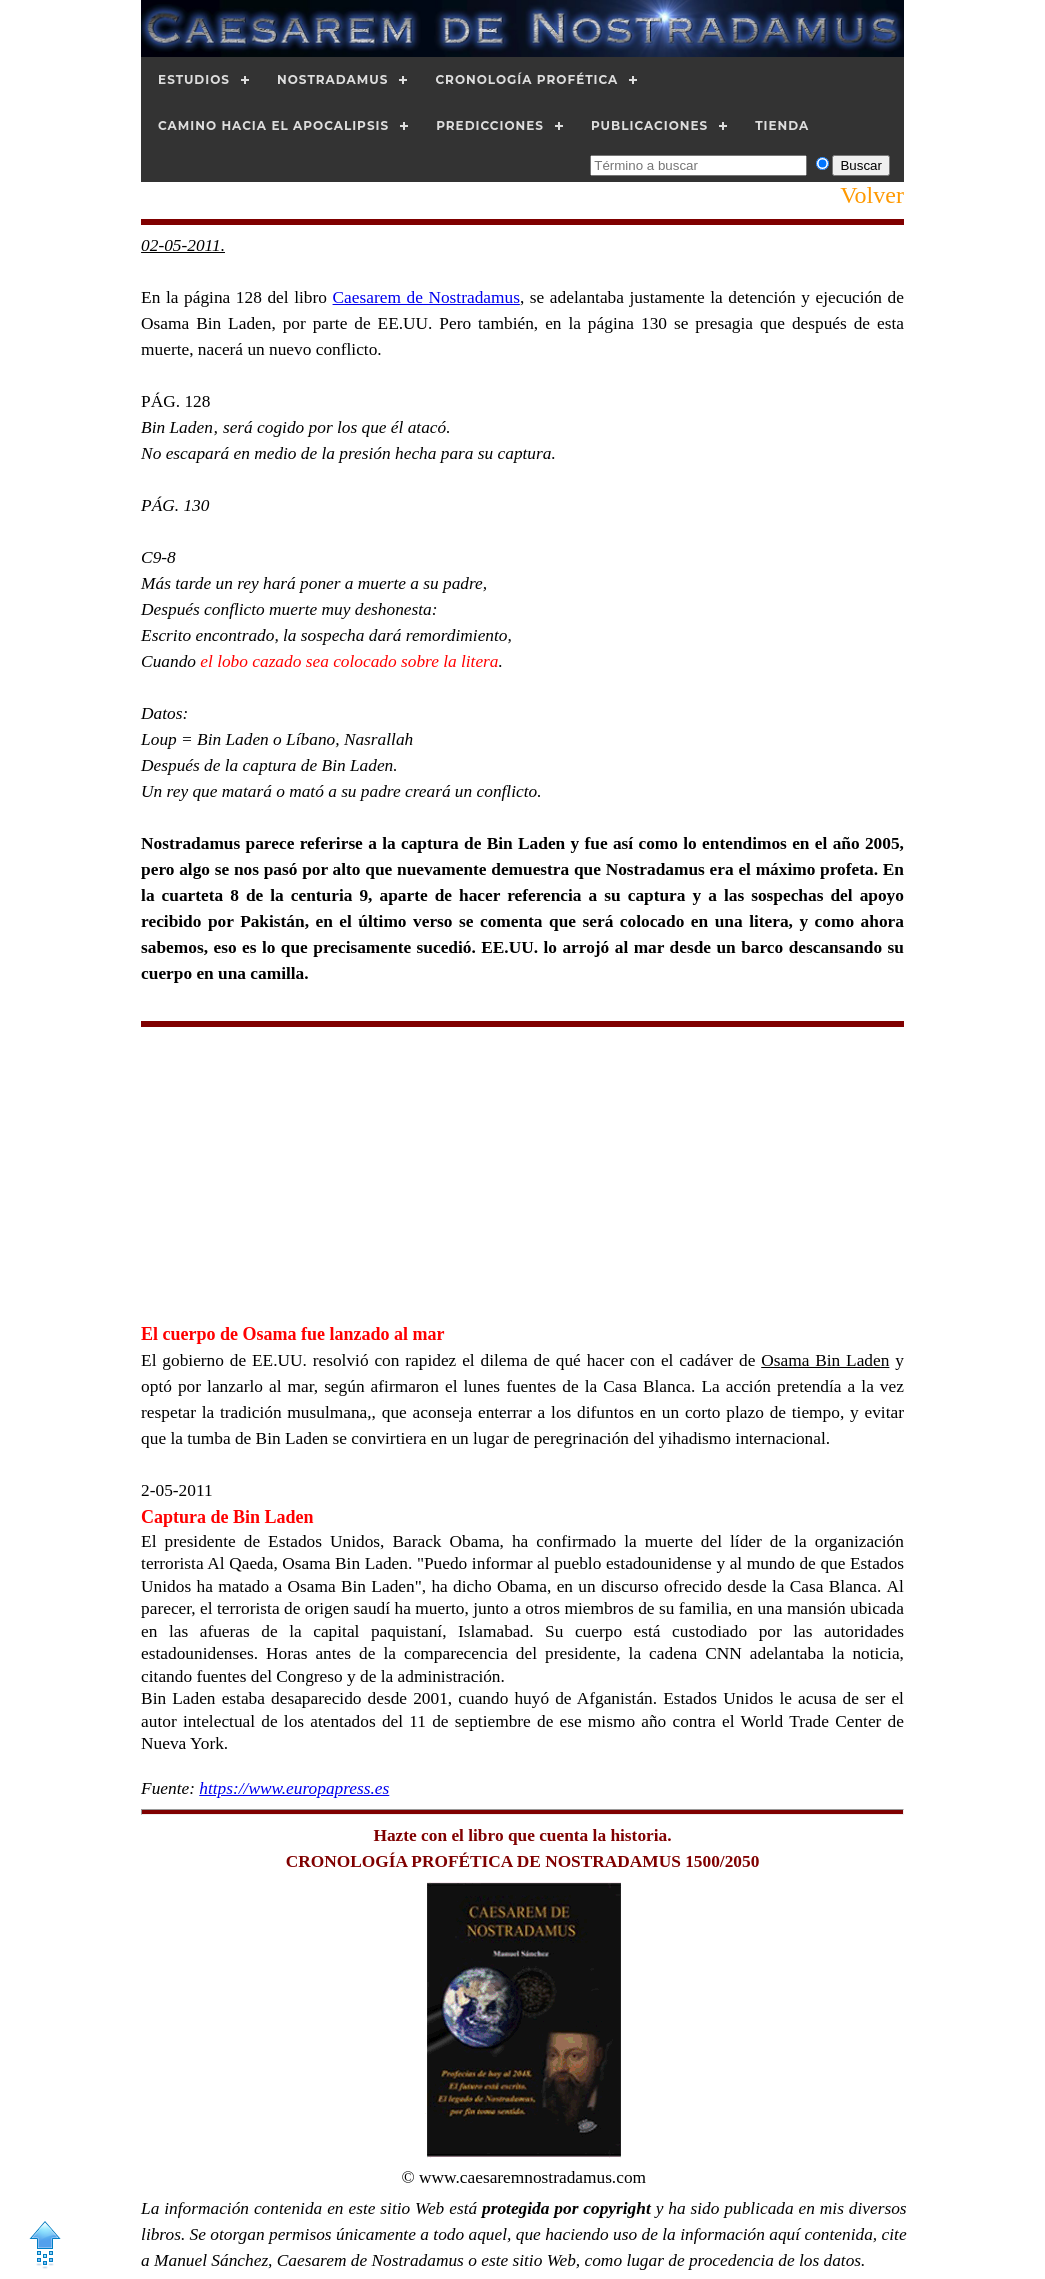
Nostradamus (332, 79)
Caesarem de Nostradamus (426, 297)
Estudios (194, 79)
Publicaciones (649, 125)
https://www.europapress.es (294, 1788)
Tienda (782, 125)
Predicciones (490, 125)
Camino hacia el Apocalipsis (273, 125)
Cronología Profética (526, 79)
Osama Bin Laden (825, 1360)
